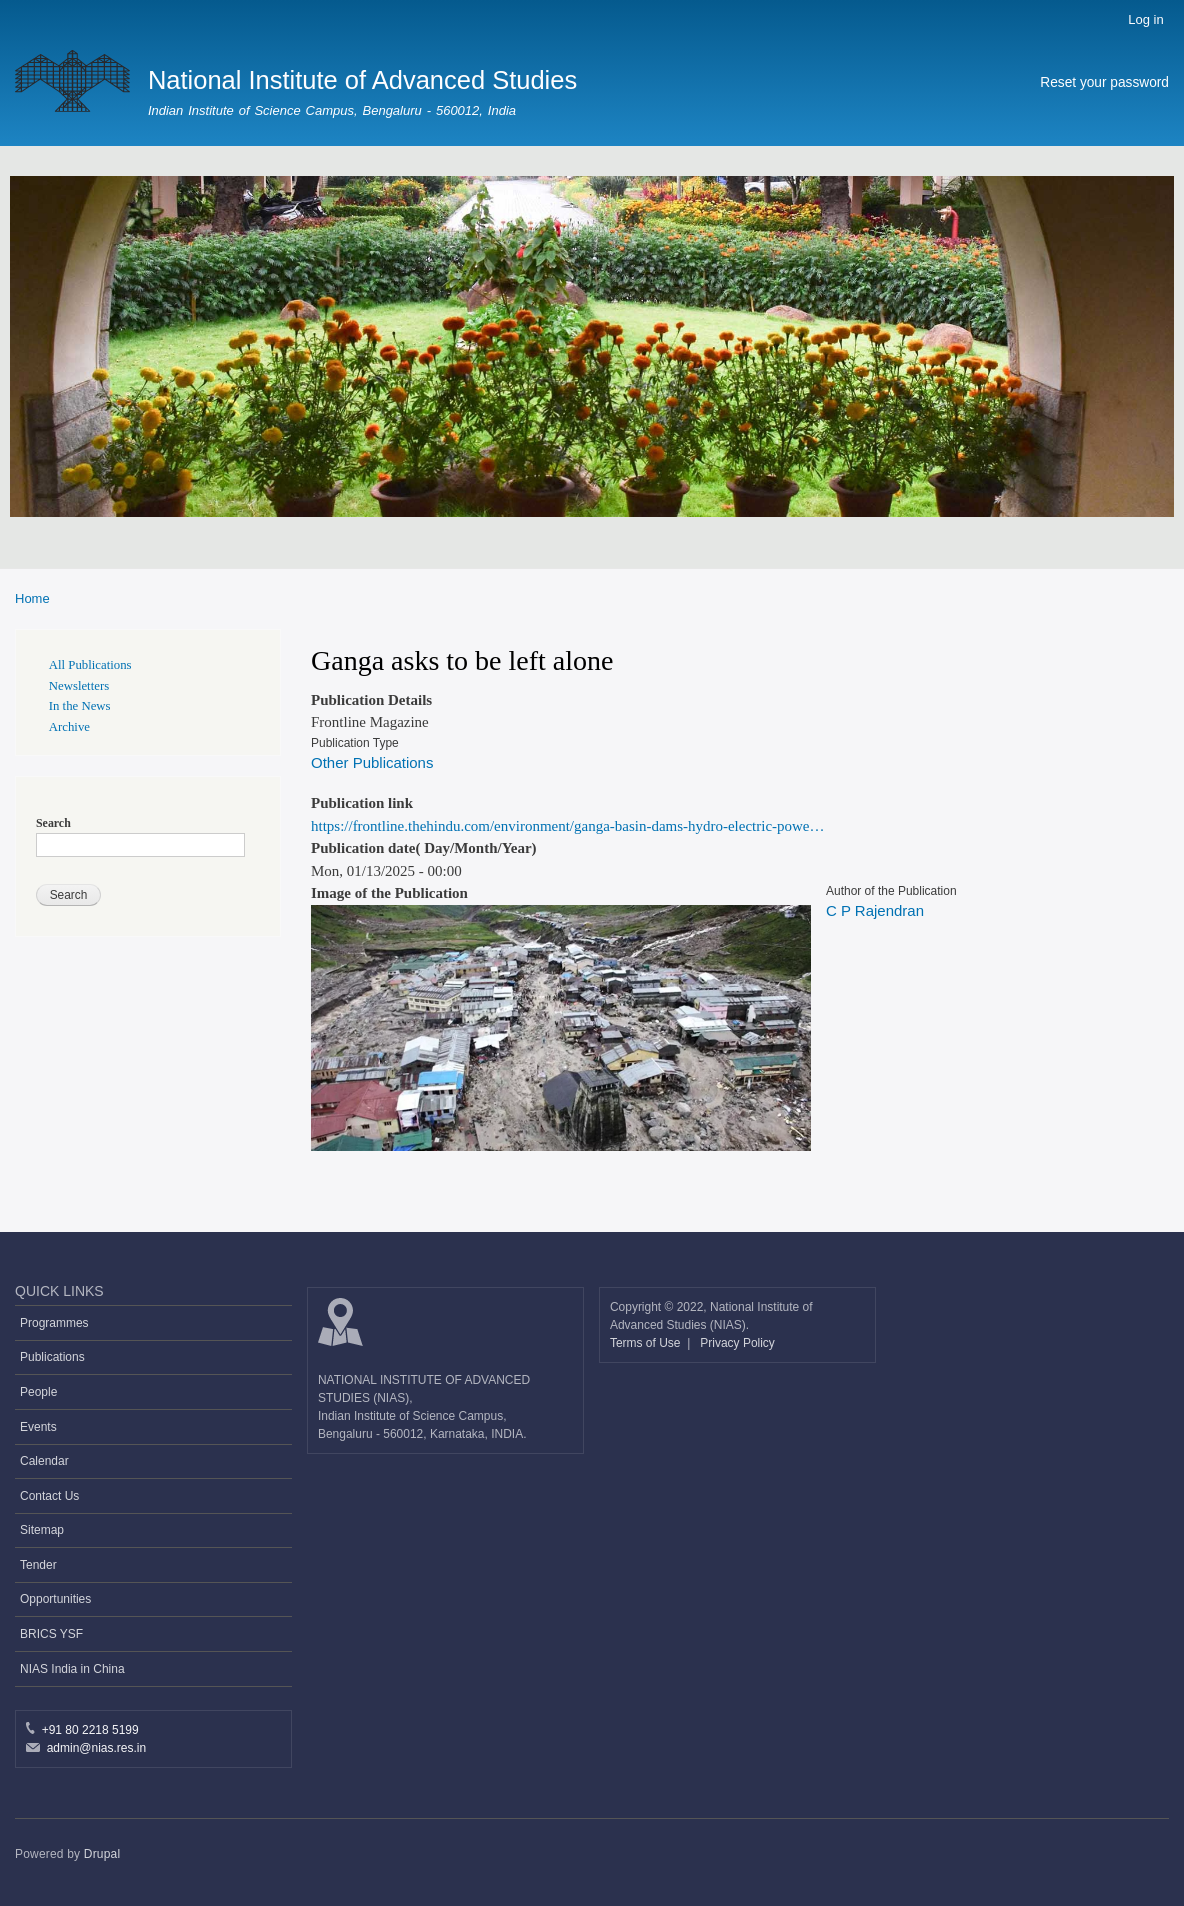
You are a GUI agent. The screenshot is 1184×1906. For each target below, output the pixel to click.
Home (32, 598)
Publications (52, 1357)
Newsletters (79, 686)
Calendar (44, 1461)
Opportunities (55, 1599)
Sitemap (42, 1530)
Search (53, 823)
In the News (80, 706)
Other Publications (372, 762)
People (38, 1392)
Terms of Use (647, 1343)
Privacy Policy (737, 1343)
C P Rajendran (875, 910)
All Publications (90, 665)
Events (38, 1427)
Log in (1145, 19)
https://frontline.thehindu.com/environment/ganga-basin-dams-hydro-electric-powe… (568, 826)
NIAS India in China (72, 1669)
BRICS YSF (51, 1634)
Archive (69, 727)
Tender (38, 1565)
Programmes (54, 1323)
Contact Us (49, 1496)
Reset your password (1104, 82)
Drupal (102, 1854)
